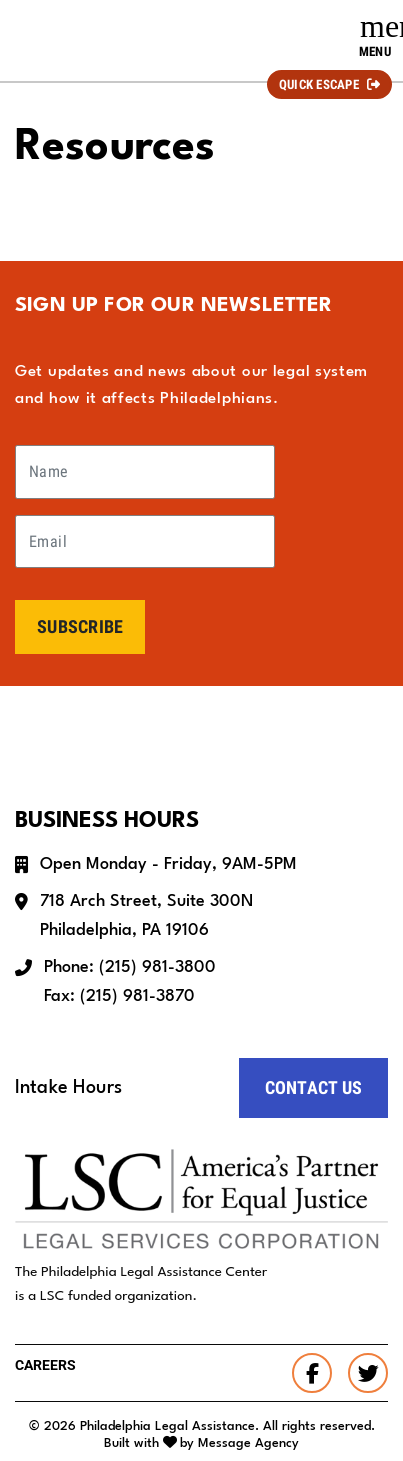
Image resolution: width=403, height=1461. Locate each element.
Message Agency (248, 1443)
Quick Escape (319, 84)
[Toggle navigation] (375, 36)
